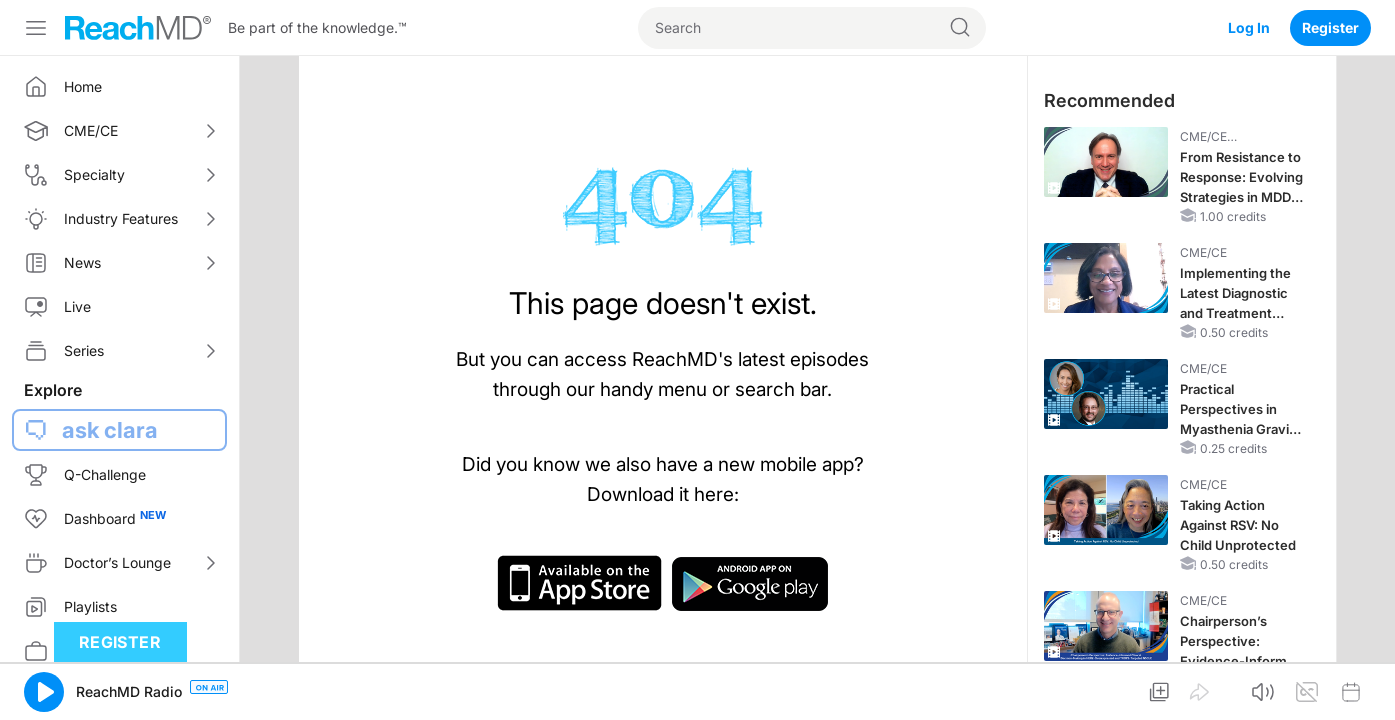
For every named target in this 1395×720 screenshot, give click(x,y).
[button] (44, 692)
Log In (1249, 27)
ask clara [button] (110, 430)
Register (1330, 27)
